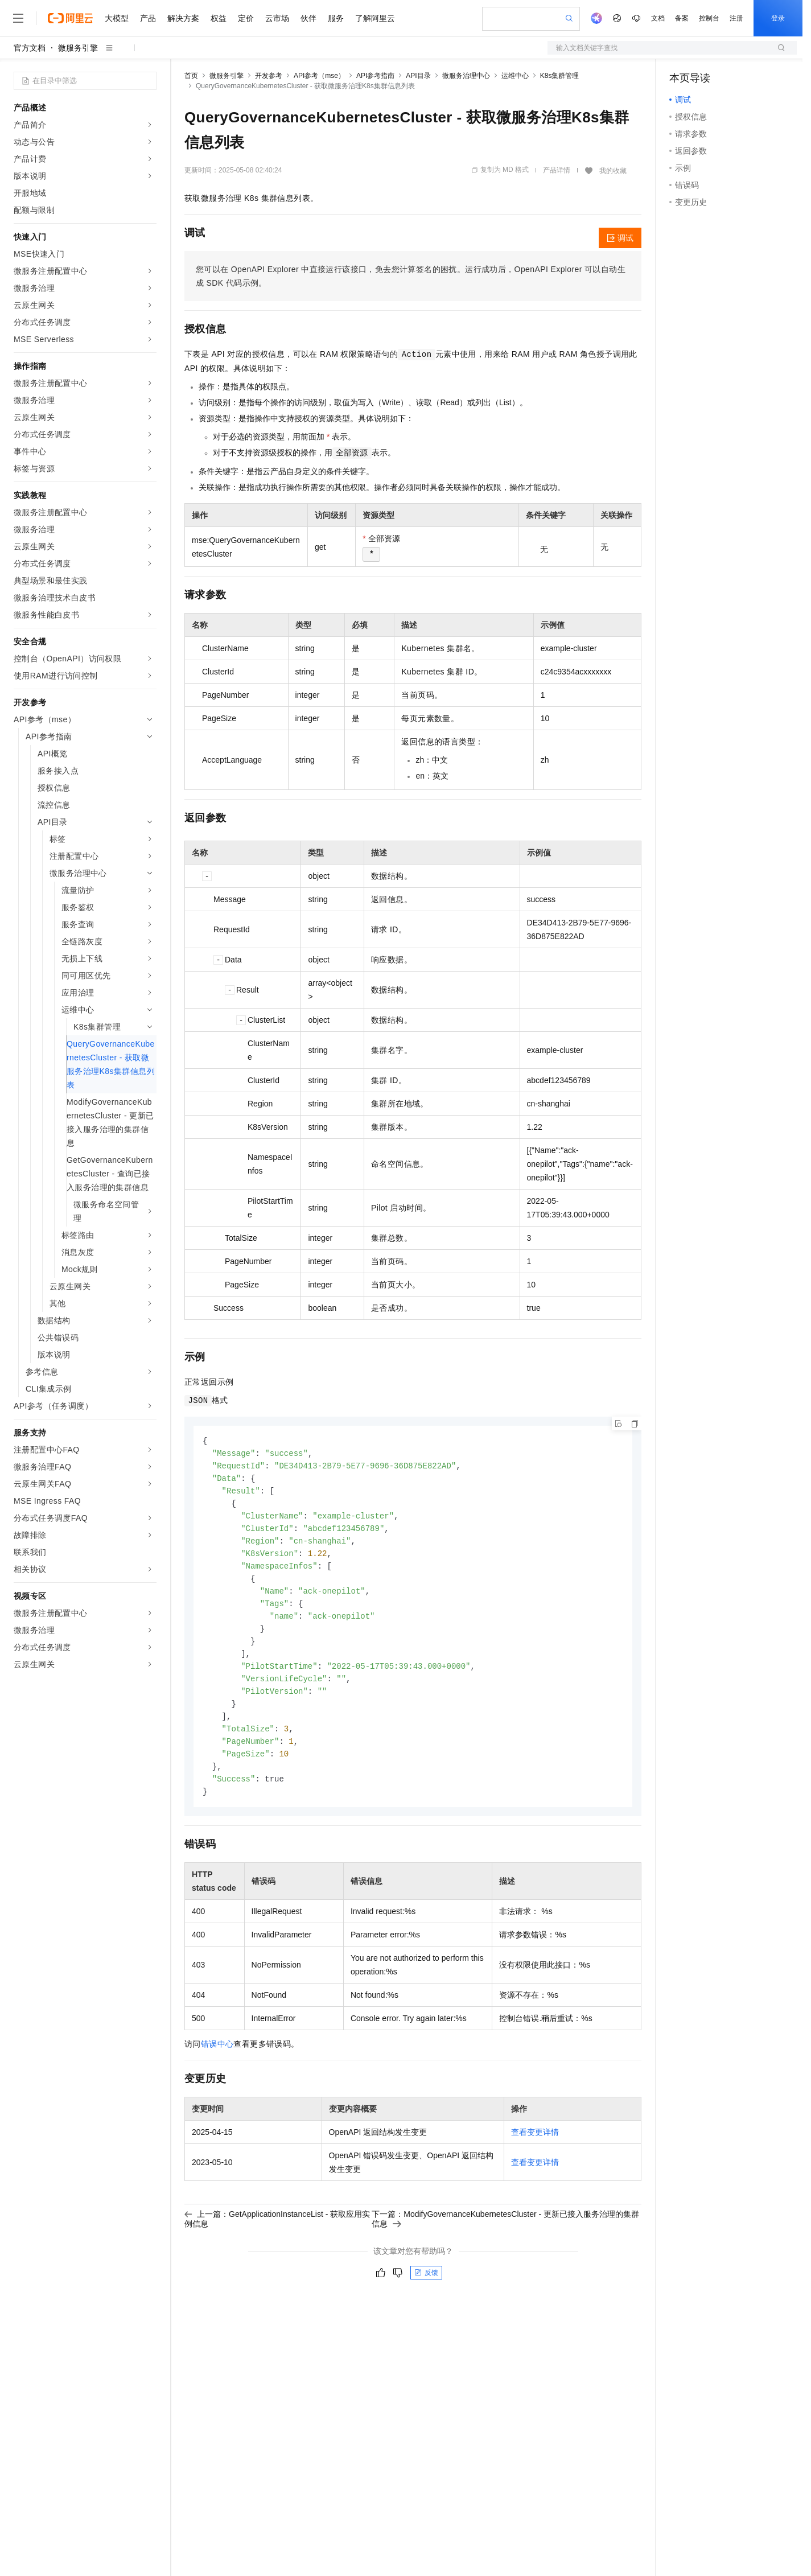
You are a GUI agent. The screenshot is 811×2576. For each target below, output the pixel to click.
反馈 (426, 2289)
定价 (246, 18)
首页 (191, 76)
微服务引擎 (78, 47)
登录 (778, 18)
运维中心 (515, 76)
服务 (336, 18)
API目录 (418, 76)
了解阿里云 (375, 18)
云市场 (277, 18)
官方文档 (30, 47)
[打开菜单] (18, 18)
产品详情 (556, 170)
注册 (736, 18)
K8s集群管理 (559, 76)
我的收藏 (613, 171)
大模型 (117, 18)
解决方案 (183, 18)
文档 (658, 18)
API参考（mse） (319, 76)
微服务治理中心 (466, 76)
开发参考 (268, 76)
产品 (148, 18)
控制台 (709, 18)
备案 (682, 18)
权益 (219, 18)
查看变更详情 (535, 2148)
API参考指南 (375, 76)
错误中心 (217, 2060)
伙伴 (308, 18)
